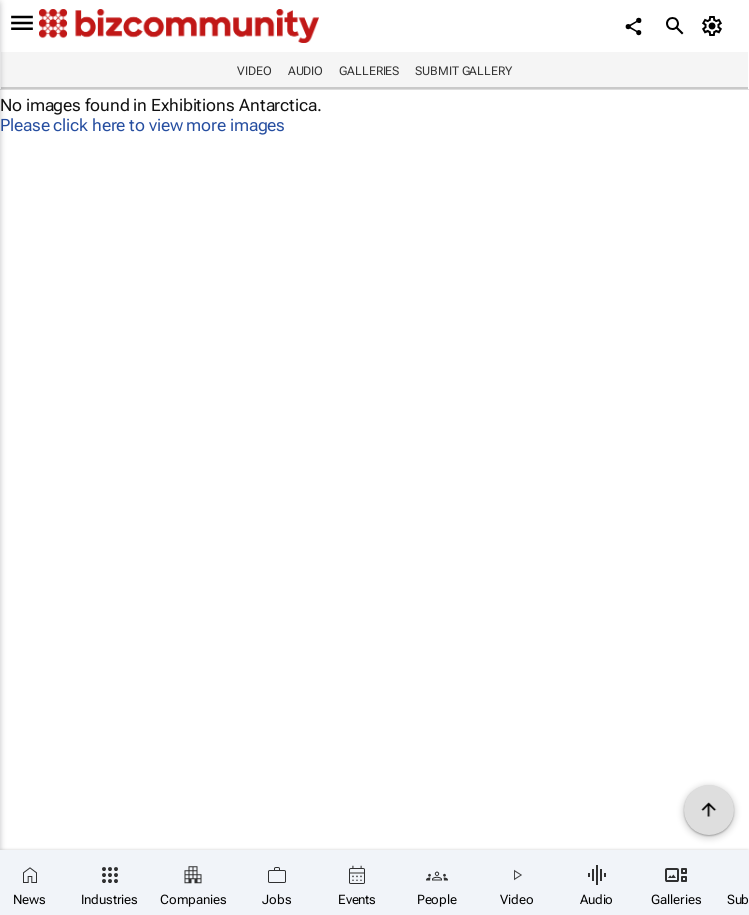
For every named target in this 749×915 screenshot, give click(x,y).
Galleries (369, 71)
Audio (306, 71)
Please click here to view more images (142, 125)
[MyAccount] (714, 26)
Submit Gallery (463, 71)
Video (254, 71)
